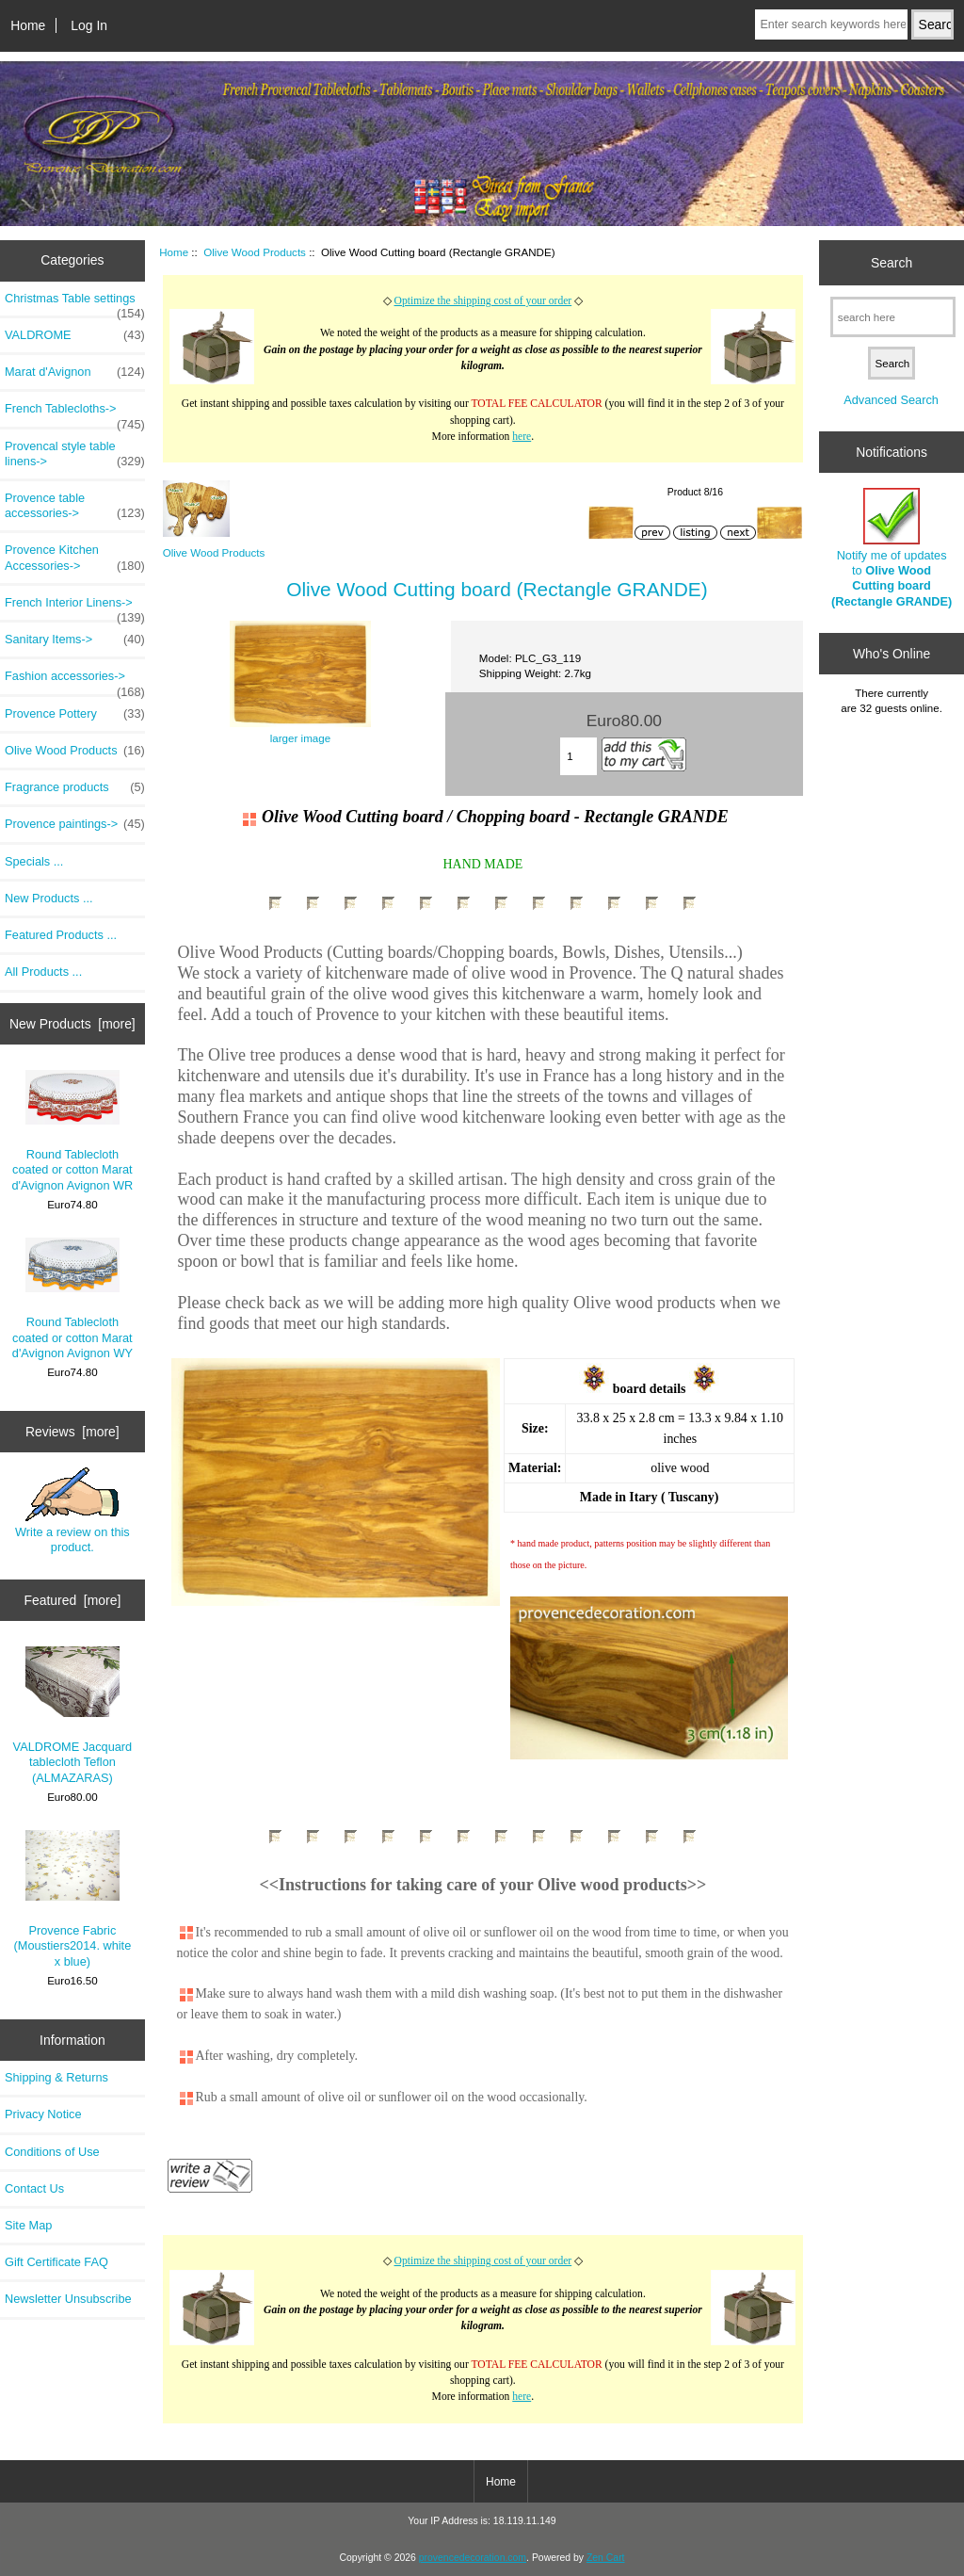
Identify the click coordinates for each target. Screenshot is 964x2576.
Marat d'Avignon (75, 372)
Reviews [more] (72, 1431)
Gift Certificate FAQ (56, 2262)
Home (27, 25)
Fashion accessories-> (75, 681)
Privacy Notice (43, 2114)
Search (891, 261)
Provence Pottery (75, 713)
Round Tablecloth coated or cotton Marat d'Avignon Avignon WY (72, 1299)
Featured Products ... (61, 935)
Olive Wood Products (254, 252)
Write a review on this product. (72, 1510)
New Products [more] (72, 1023)
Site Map (28, 2225)
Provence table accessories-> (75, 506)
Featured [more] (72, 1600)
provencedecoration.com (472, 2557)
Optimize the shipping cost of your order (483, 301)
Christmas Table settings (75, 303)
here (521, 436)
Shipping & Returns (56, 2077)
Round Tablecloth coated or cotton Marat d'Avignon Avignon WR (72, 1131)
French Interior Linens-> (75, 607)
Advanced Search (891, 400)
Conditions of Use (52, 2152)
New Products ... (49, 898)
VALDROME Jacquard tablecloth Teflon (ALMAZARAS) (73, 1715)
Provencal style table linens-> (75, 454)
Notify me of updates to (891, 548)
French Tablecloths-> (75, 413)
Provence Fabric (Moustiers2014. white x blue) (73, 1899)
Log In (89, 25)
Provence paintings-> (75, 824)
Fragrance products (75, 787)
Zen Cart (605, 2557)
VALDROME (75, 335)
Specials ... (34, 861)
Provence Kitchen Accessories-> (75, 558)
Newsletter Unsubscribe (68, 2299)
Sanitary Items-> (75, 639)
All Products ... (43, 971)
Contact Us (34, 2188)
